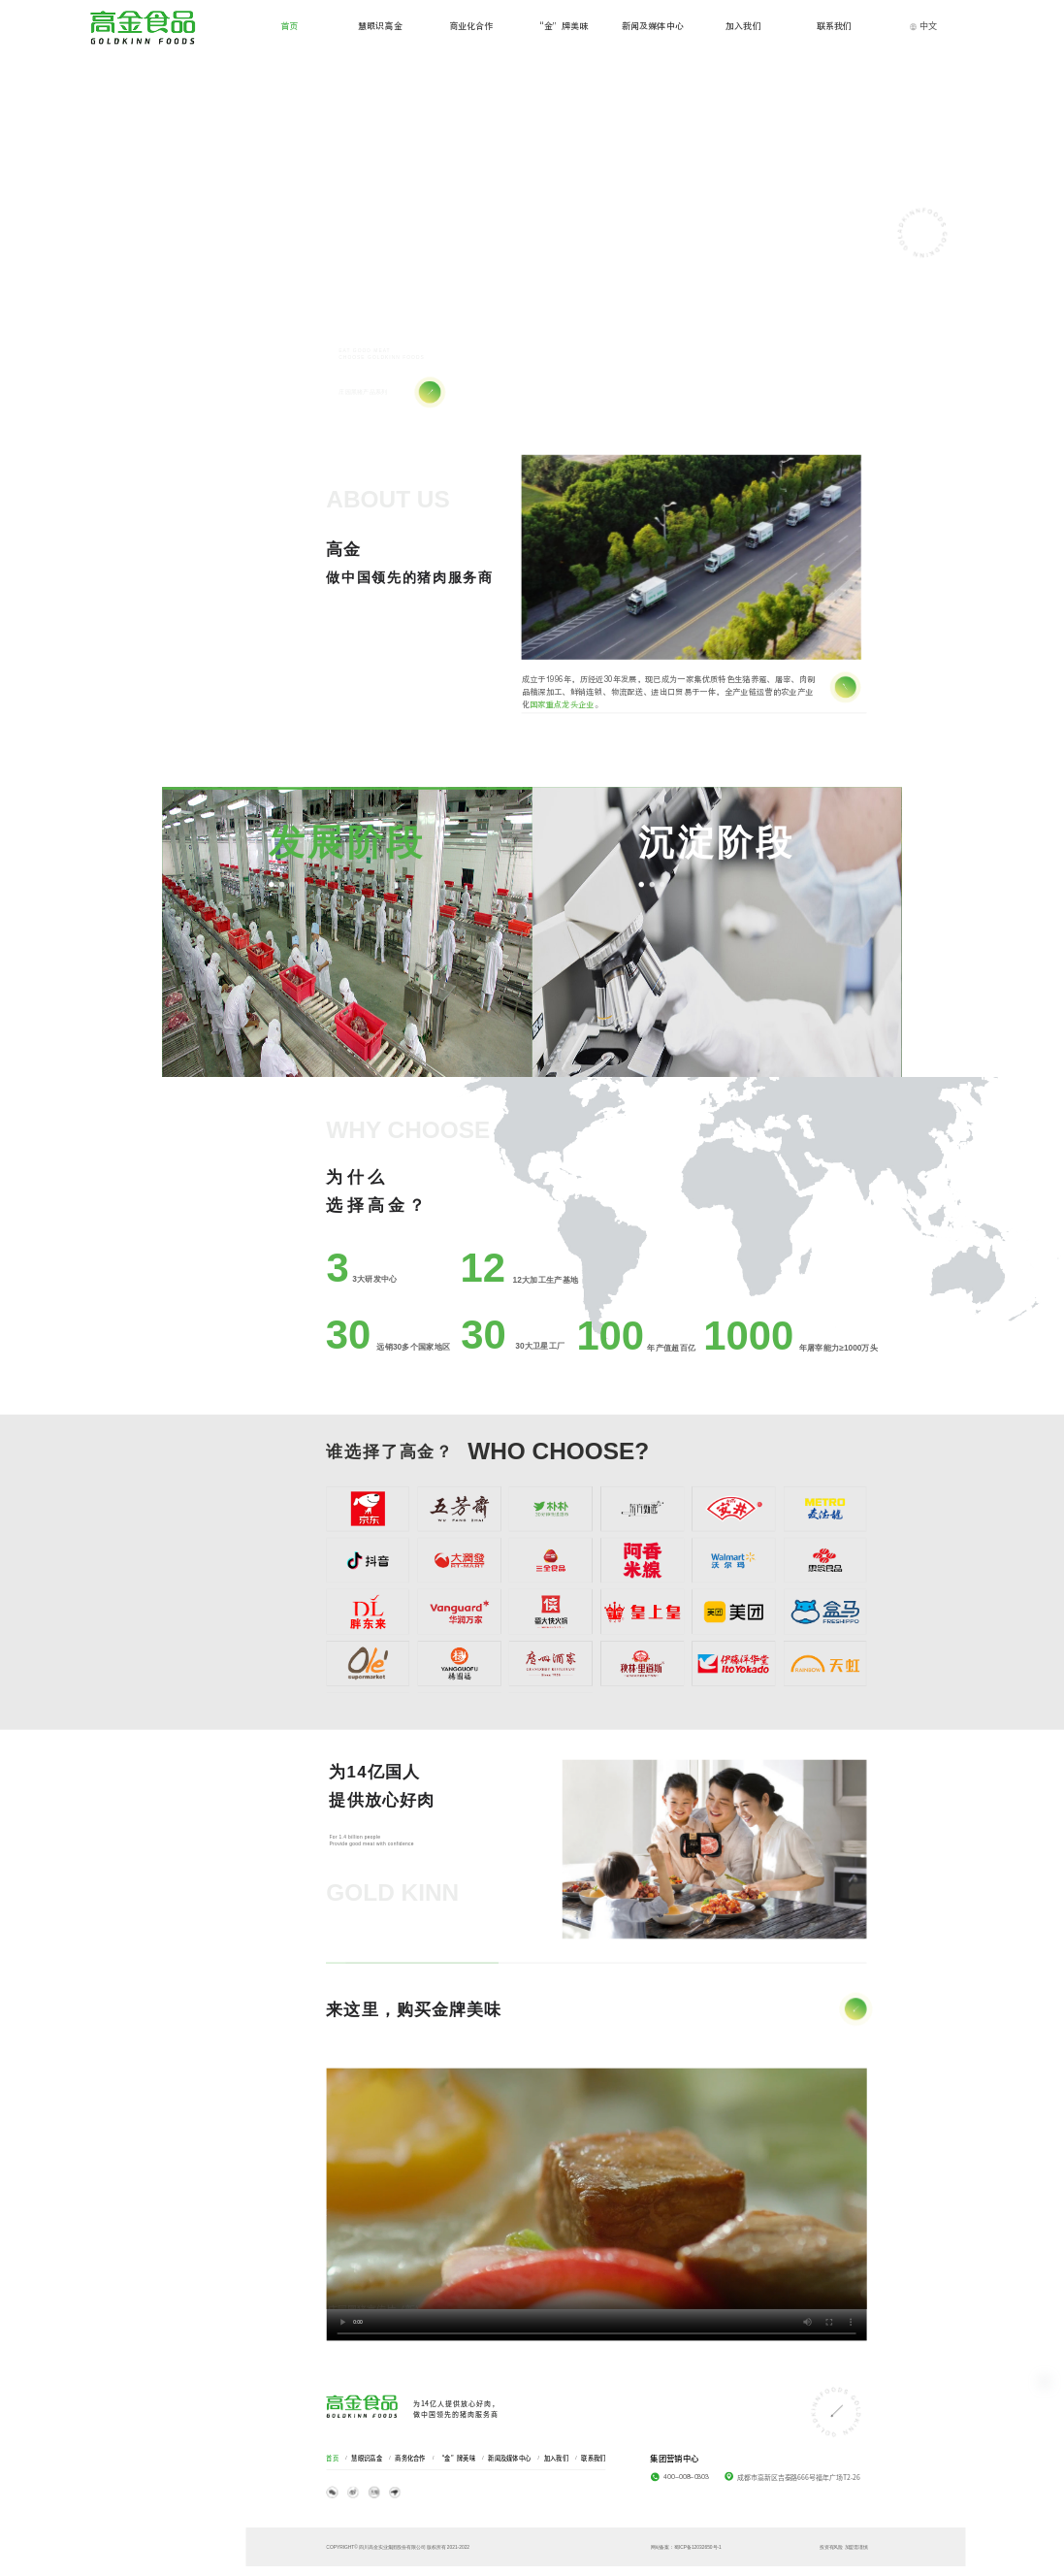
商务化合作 (410, 2458)
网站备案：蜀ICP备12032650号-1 (685, 2547)
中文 (923, 25)
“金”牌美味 (456, 2458)
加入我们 (556, 2458)
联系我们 (593, 2458)
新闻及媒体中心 (509, 2458)
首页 (332, 2458)
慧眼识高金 (366, 2458)
